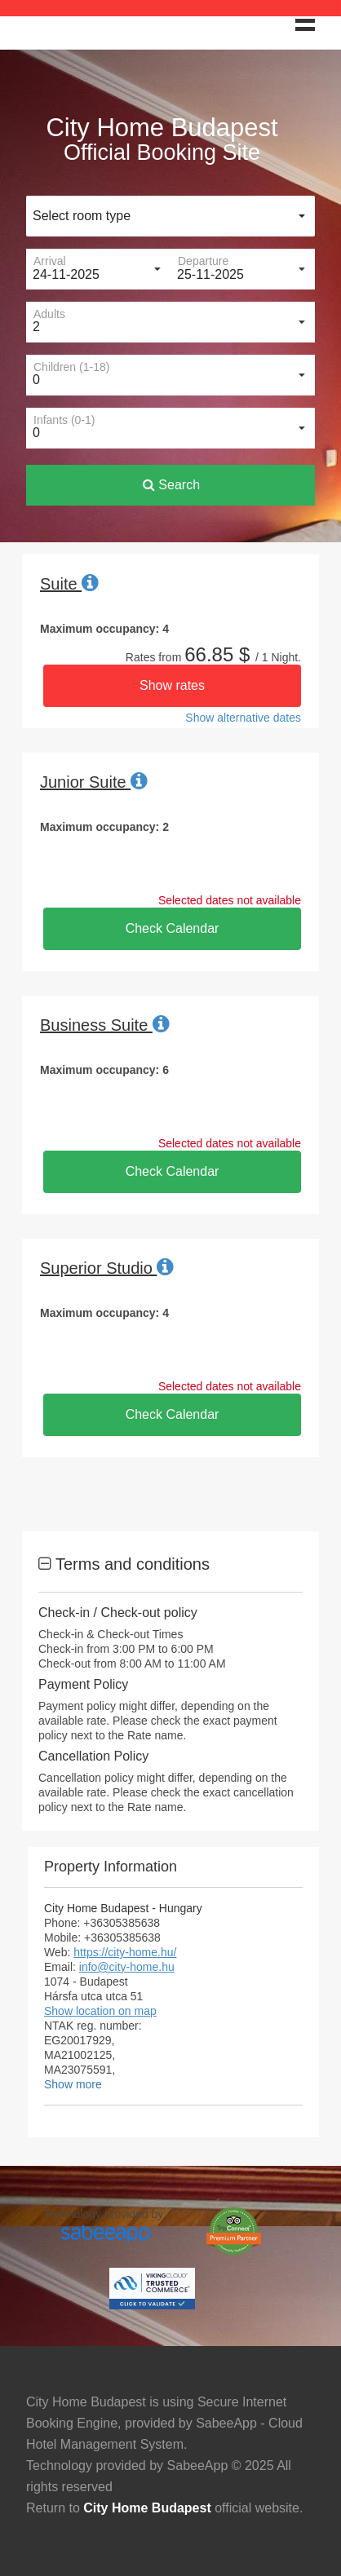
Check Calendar (172, 928)
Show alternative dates (243, 717)
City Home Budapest (146, 2508)
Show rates (172, 685)
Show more (73, 2084)
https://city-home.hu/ (124, 1952)
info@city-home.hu (127, 1966)
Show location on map (100, 2010)
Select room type (82, 216)
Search (171, 485)
